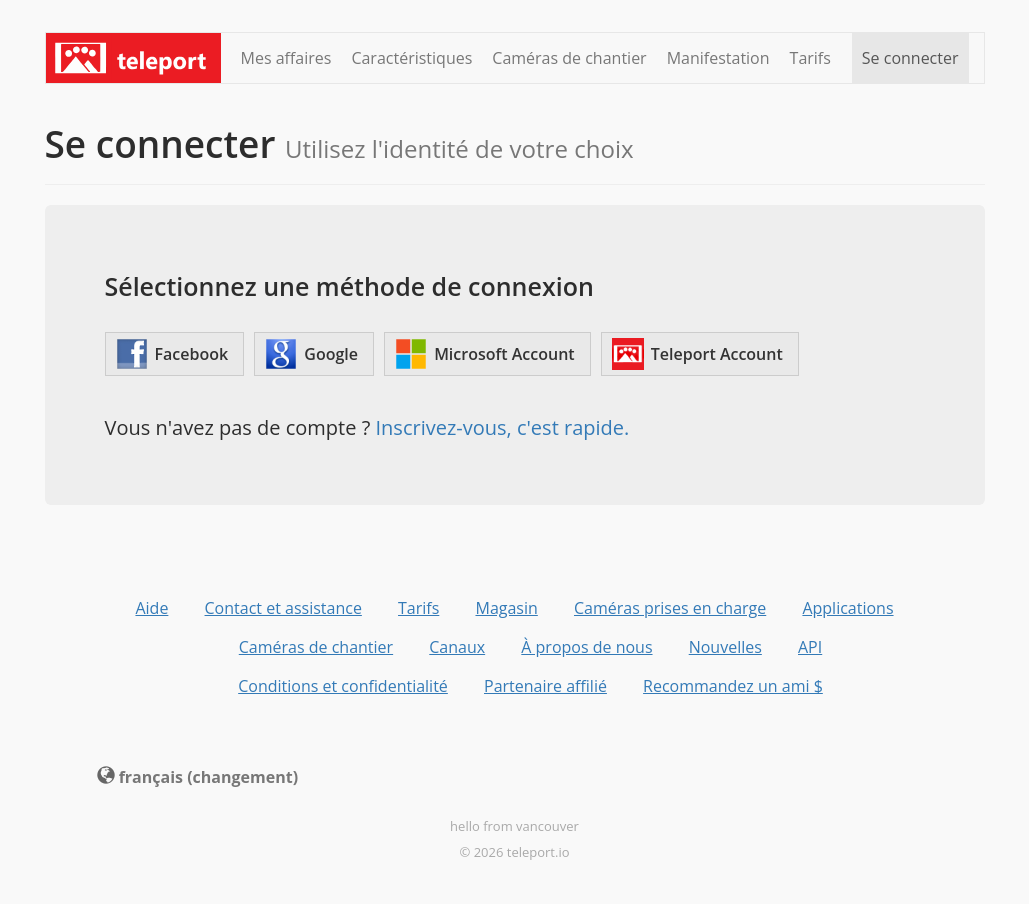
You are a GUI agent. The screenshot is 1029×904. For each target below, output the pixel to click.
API (810, 647)
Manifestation (718, 58)
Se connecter (910, 58)
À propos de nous (586, 647)
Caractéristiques (411, 58)
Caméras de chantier (569, 58)
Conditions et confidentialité (343, 686)
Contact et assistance (283, 608)
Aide (151, 608)
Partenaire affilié (545, 686)
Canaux (457, 647)
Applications (847, 608)
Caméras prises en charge (670, 608)
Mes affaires (286, 58)
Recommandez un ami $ (733, 686)
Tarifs (810, 58)
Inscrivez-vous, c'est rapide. (503, 427)
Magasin (506, 608)
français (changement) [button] (198, 777)
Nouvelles (725, 647)
